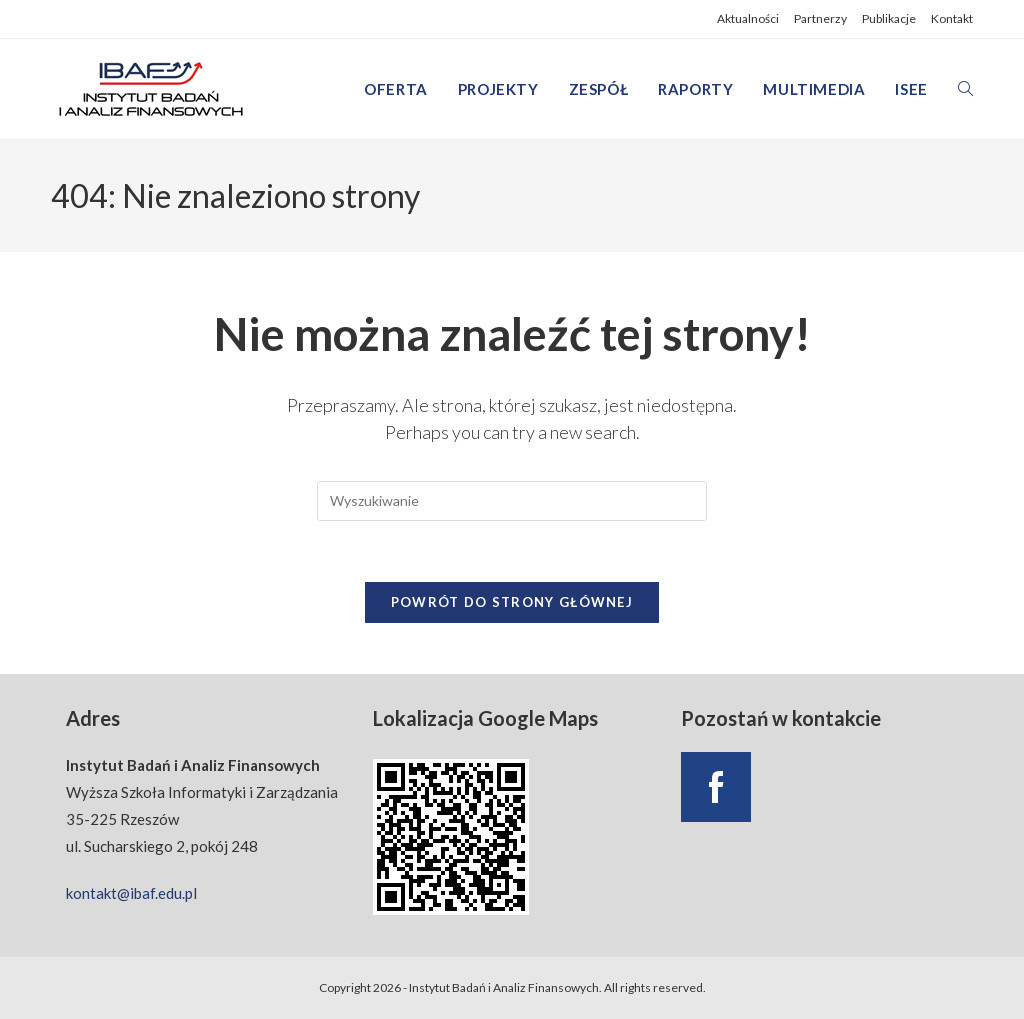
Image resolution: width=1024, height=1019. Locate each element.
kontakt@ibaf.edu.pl (131, 893)
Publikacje (889, 18)
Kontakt (952, 18)
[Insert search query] (512, 501)
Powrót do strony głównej (512, 602)
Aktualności (748, 18)
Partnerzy (820, 18)
